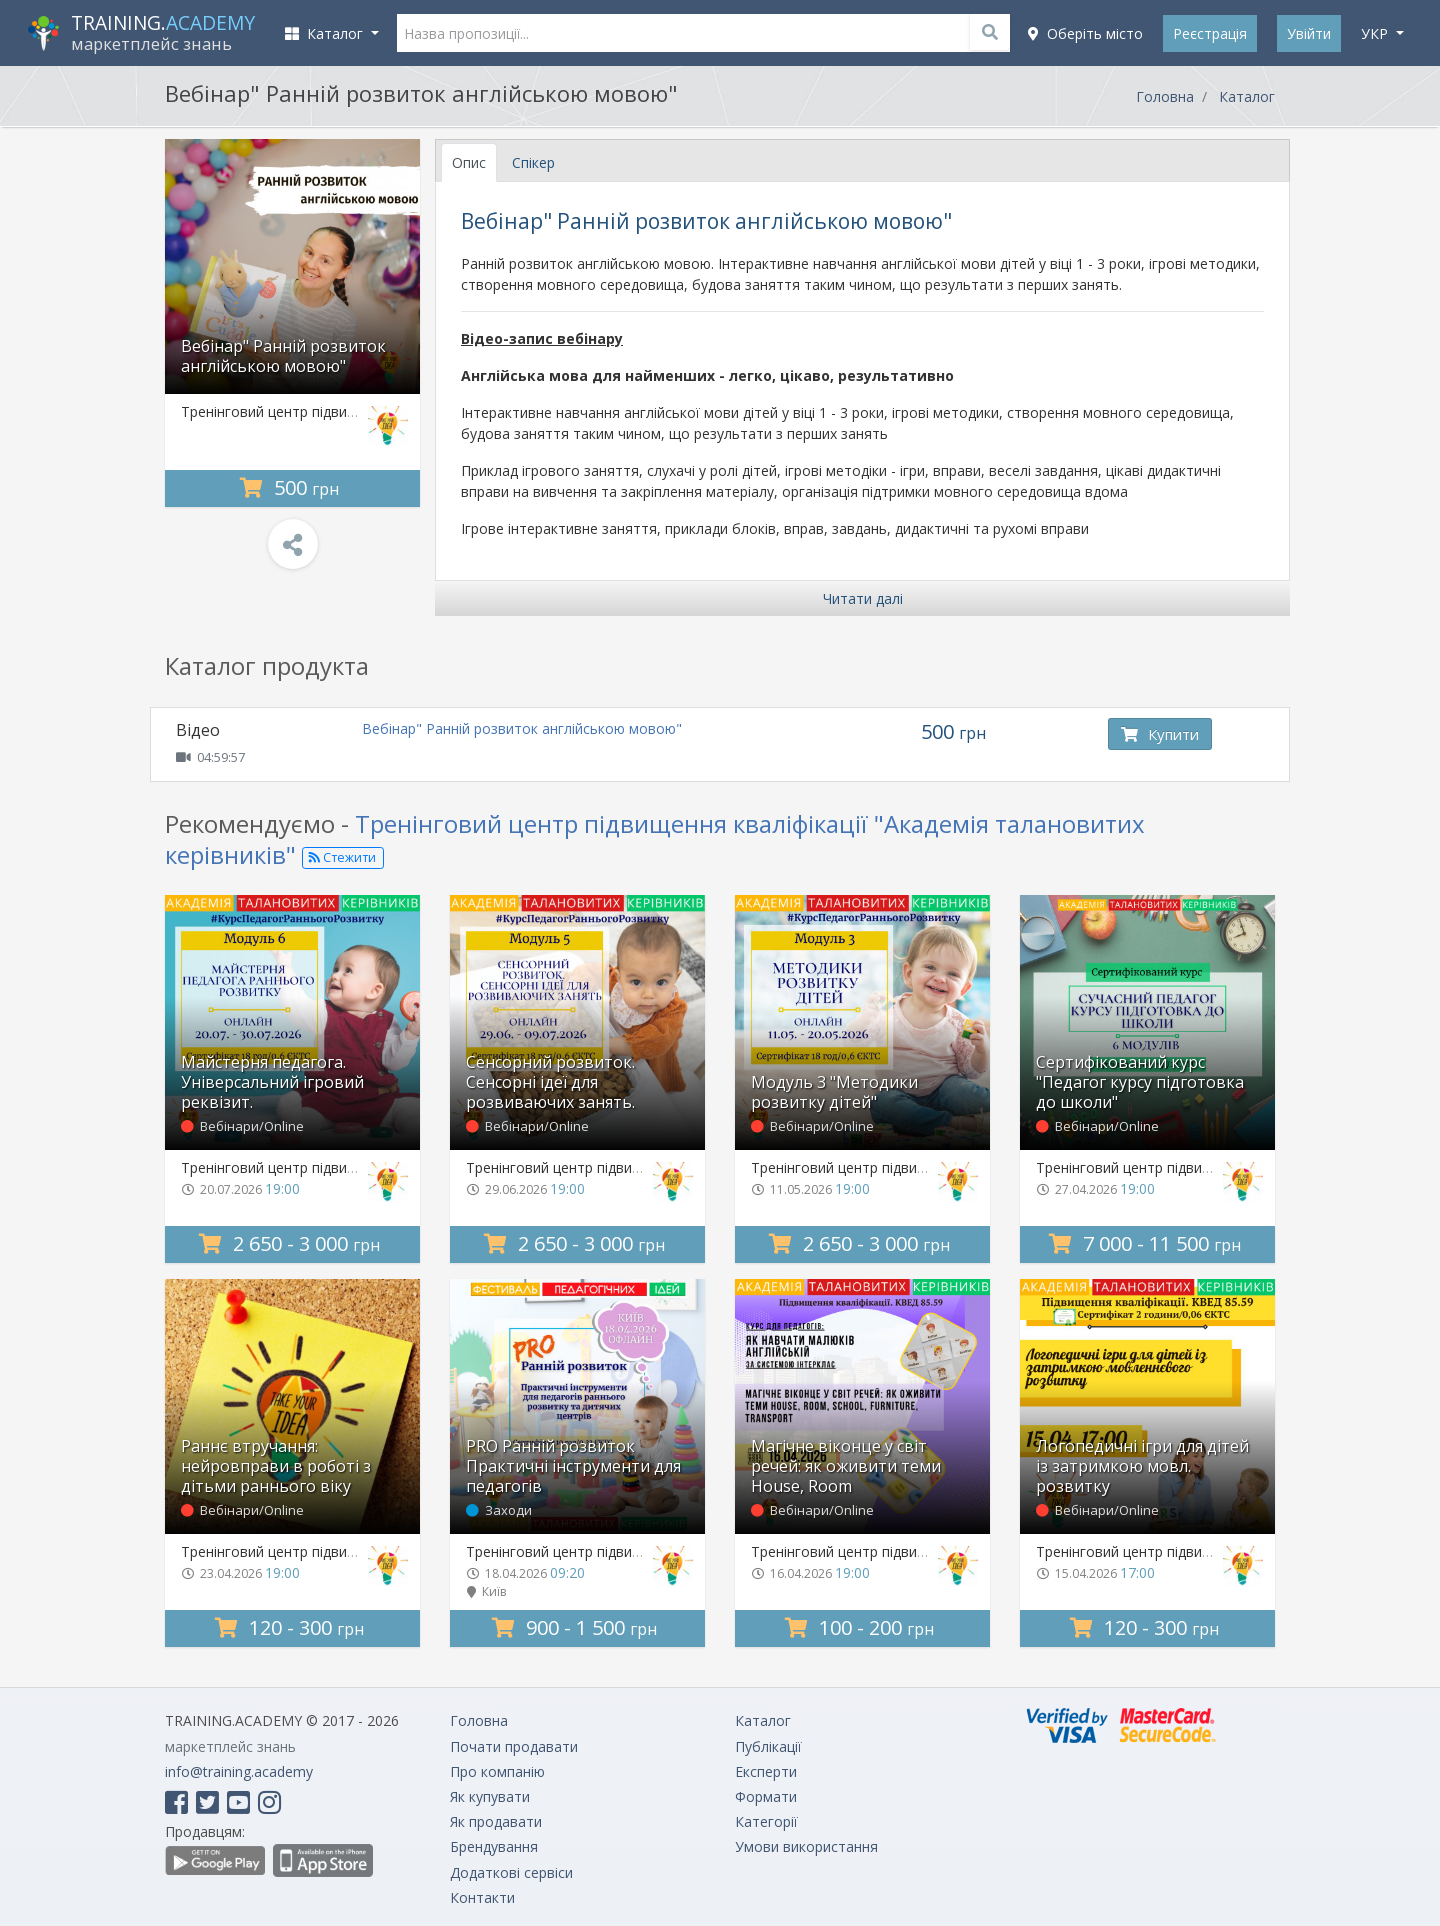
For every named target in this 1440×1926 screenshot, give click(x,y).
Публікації (768, 1746)
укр (1376, 33)
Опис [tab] (469, 162)
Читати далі (863, 598)
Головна (1165, 96)
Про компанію (497, 1771)
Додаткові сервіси (511, 1872)
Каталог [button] (326, 33)
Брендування (494, 1846)
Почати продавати (514, 1746)
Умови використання (806, 1846)
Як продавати (496, 1821)
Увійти (1309, 33)
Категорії (766, 1821)
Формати (766, 1796)
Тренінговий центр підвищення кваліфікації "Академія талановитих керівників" (655, 839)
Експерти (766, 1771)
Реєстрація (1210, 33)
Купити (1160, 734)
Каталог (1247, 96)
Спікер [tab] (533, 162)
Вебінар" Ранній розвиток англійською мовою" (522, 728)
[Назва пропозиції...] (704, 33)
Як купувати (490, 1796)
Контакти (482, 1897)
